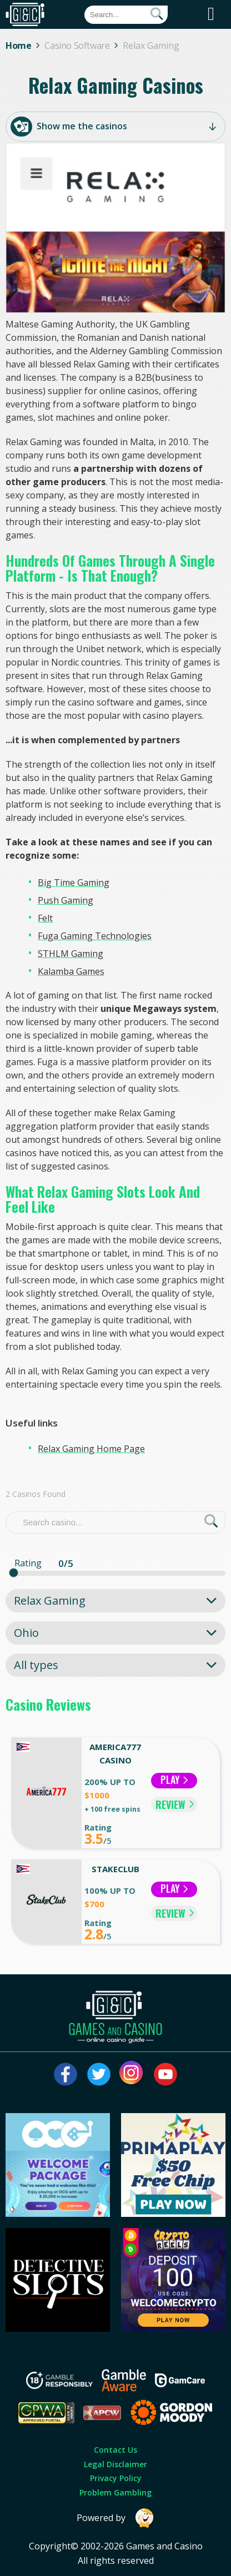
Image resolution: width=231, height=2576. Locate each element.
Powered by (115, 2518)
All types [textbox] (36, 1664)
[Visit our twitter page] (99, 2074)
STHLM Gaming (70, 953)
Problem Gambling (115, 2492)
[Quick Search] (126, 15)
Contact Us (115, 2449)
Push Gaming (65, 900)
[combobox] (115, 1601)
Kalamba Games (71, 971)
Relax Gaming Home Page (91, 1449)
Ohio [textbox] (26, 1632)
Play (174, 1780)
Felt (45, 918)
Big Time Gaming (73, 882)
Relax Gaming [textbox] (50, 1600)
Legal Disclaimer (115, 2464)
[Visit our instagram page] (132, 2074)
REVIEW (174, 1804)
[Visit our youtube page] (165, 2074)
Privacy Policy (116, 2478)
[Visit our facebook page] (65, 2074)
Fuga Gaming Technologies (95, 936)
